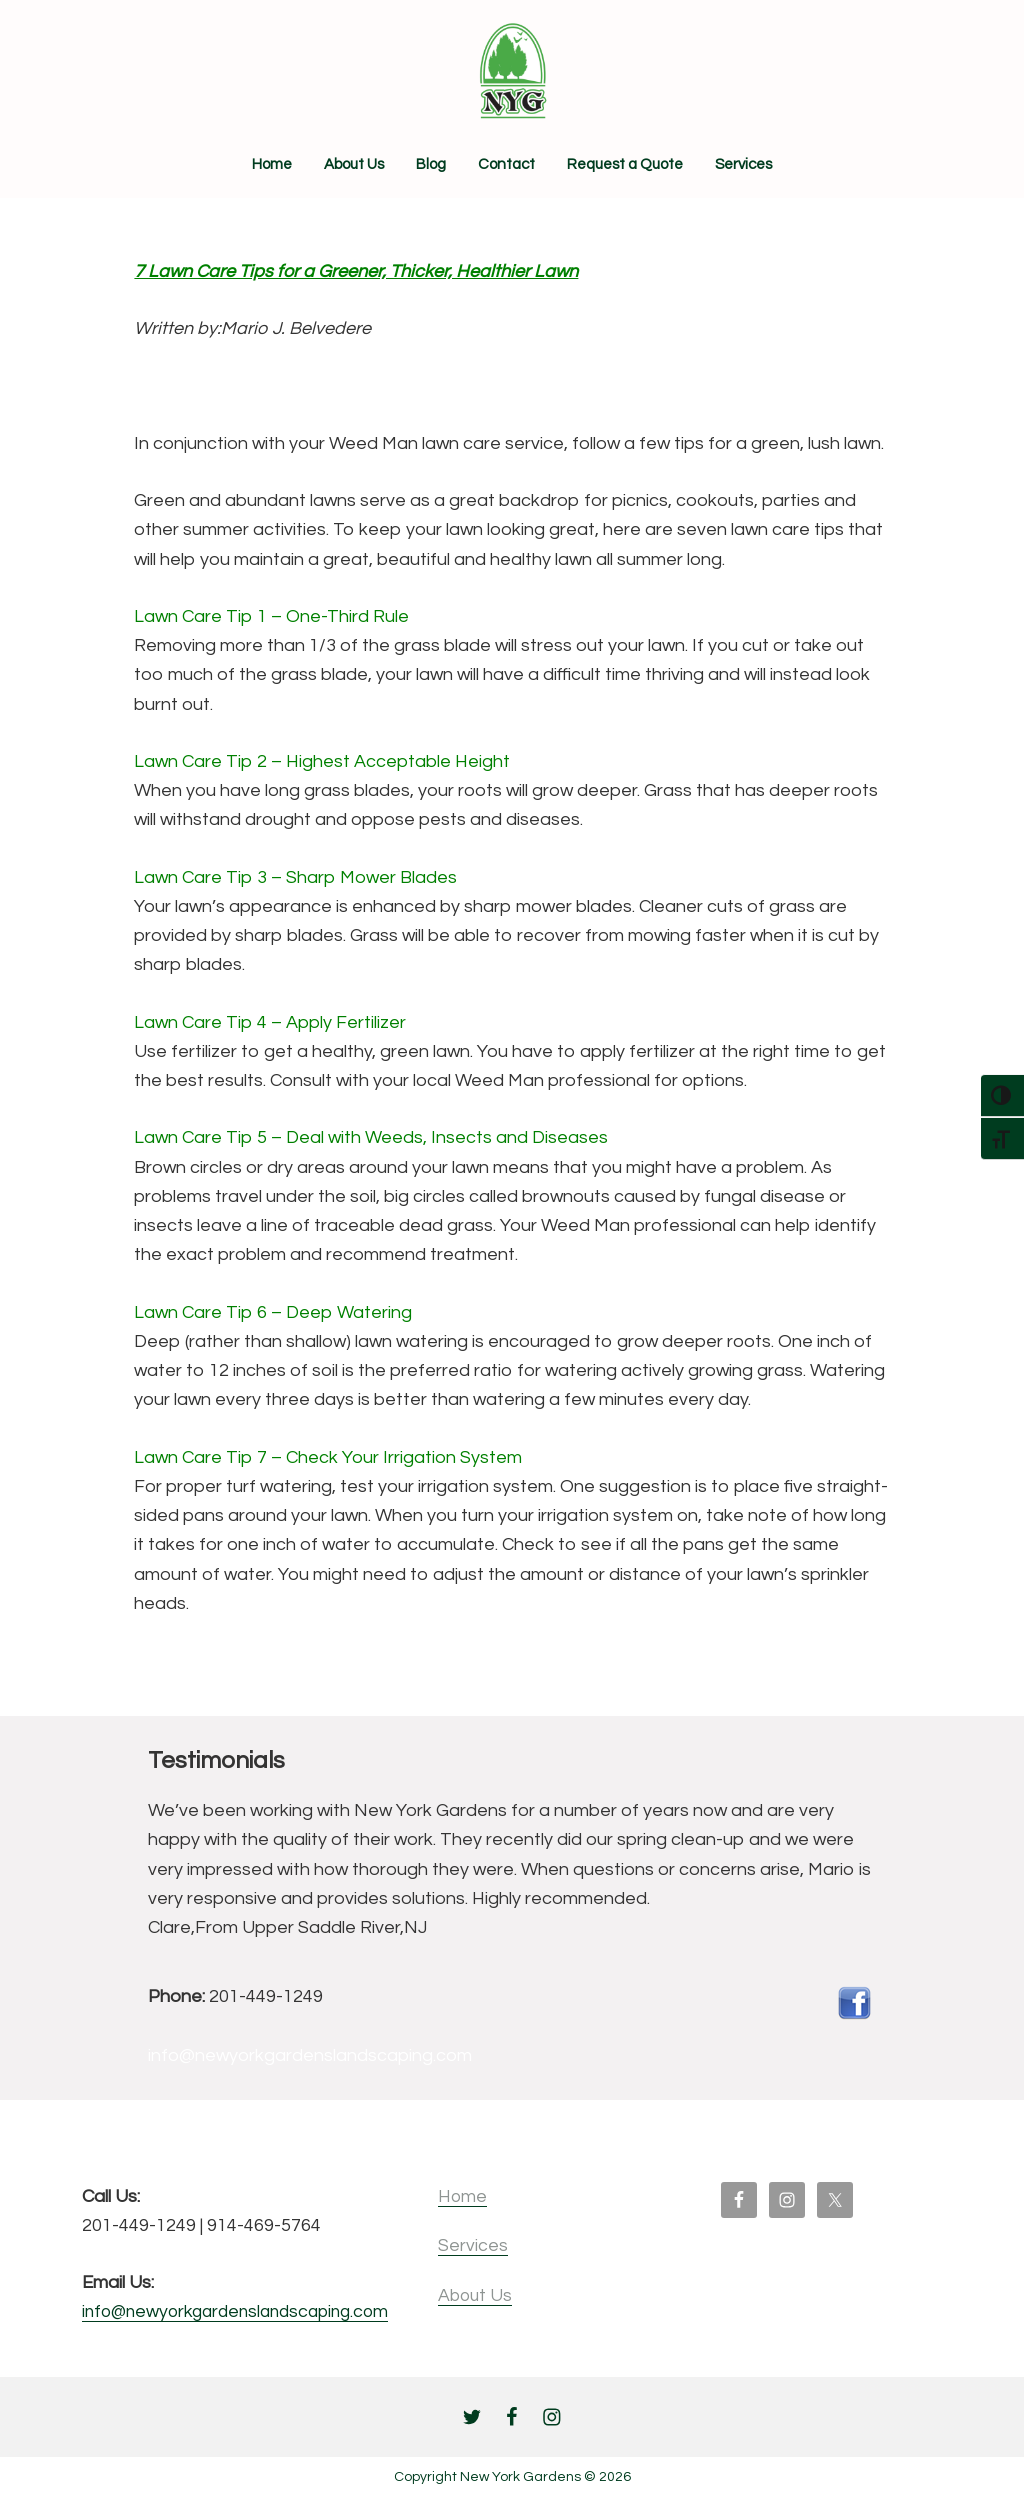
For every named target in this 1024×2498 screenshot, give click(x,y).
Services (491, 2245)
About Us (494, 2295)
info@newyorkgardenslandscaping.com (244, 2312)
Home (481, 2196)
